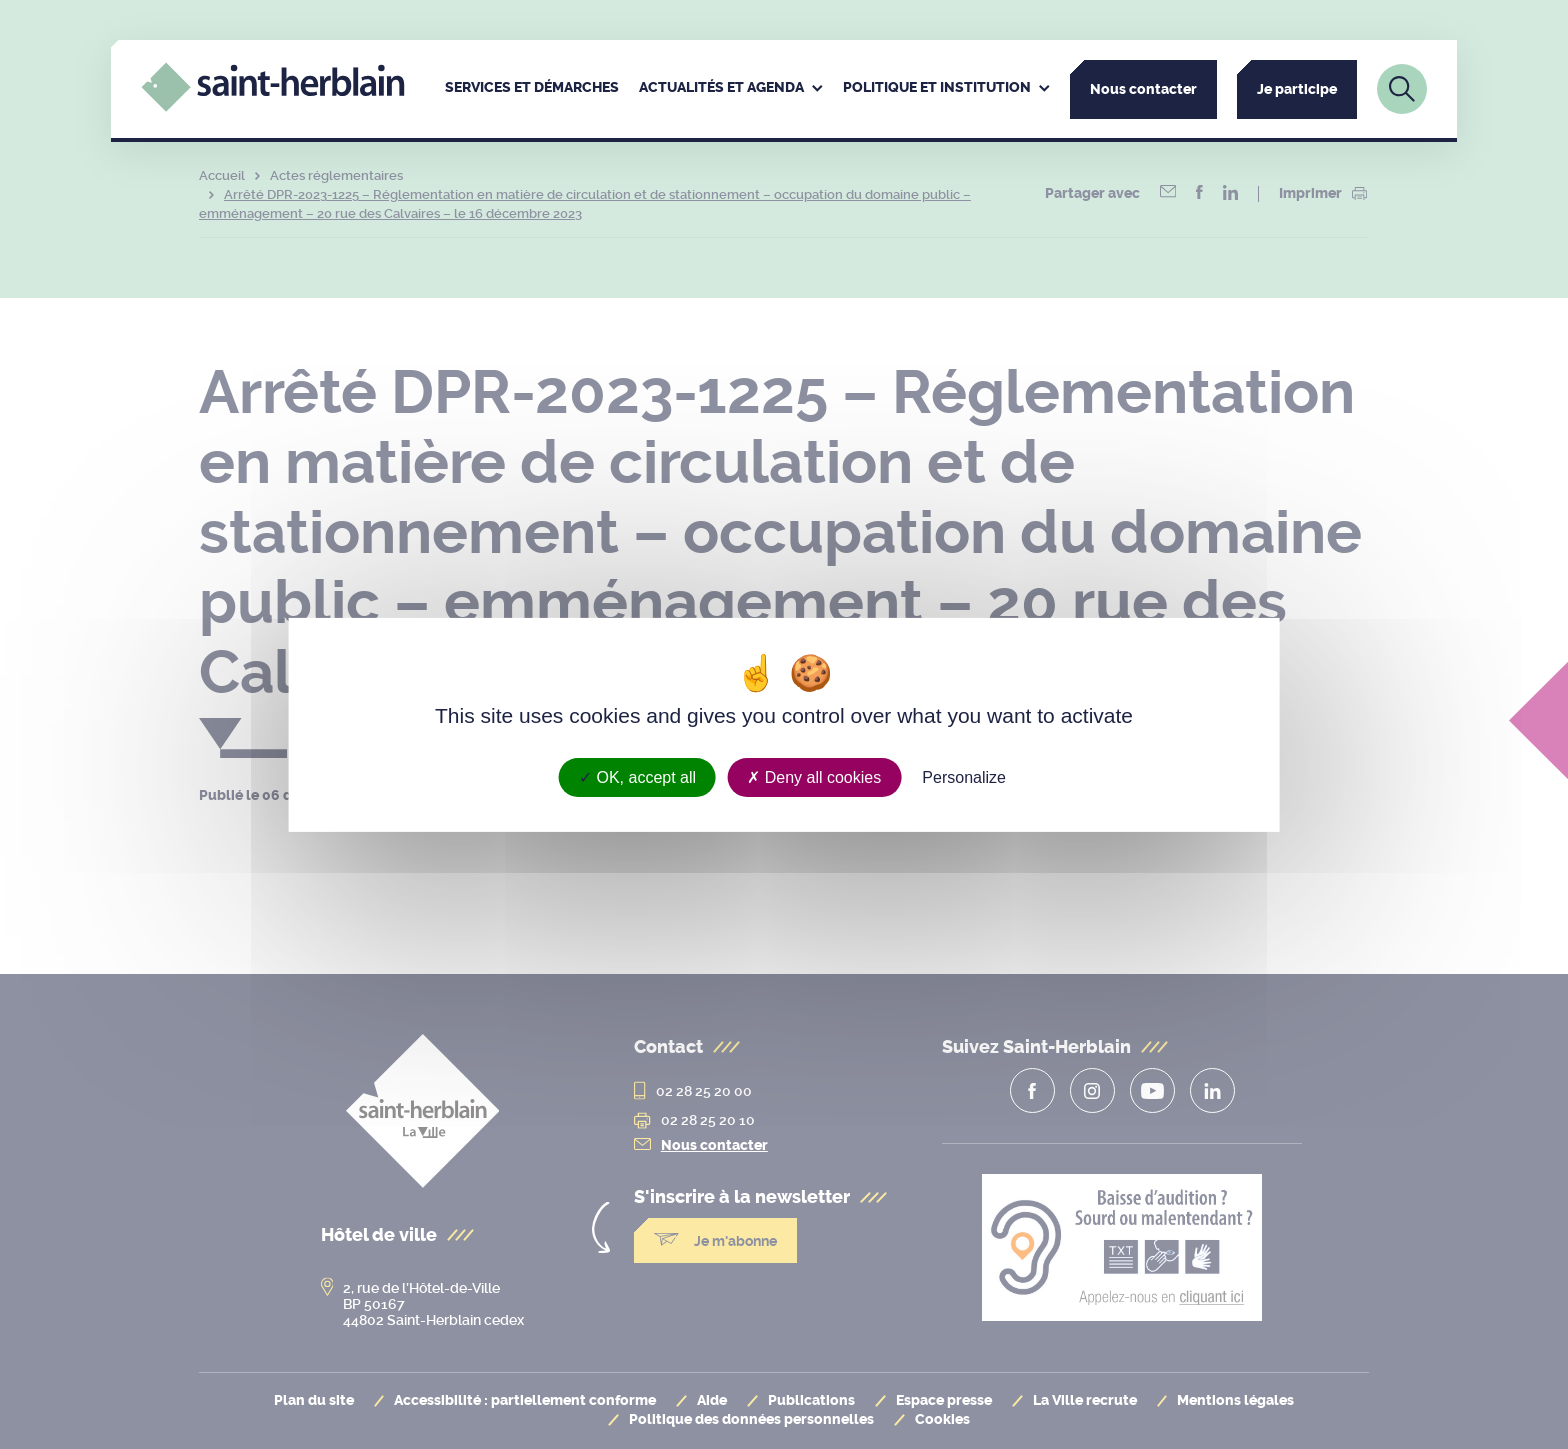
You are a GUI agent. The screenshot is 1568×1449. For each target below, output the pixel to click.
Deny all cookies (814, 776)
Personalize (964, 776)
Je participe (1297, 89)
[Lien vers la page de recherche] (1402, 89)
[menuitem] (532, 89)
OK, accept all (637, 776)
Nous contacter (1143, 89)
